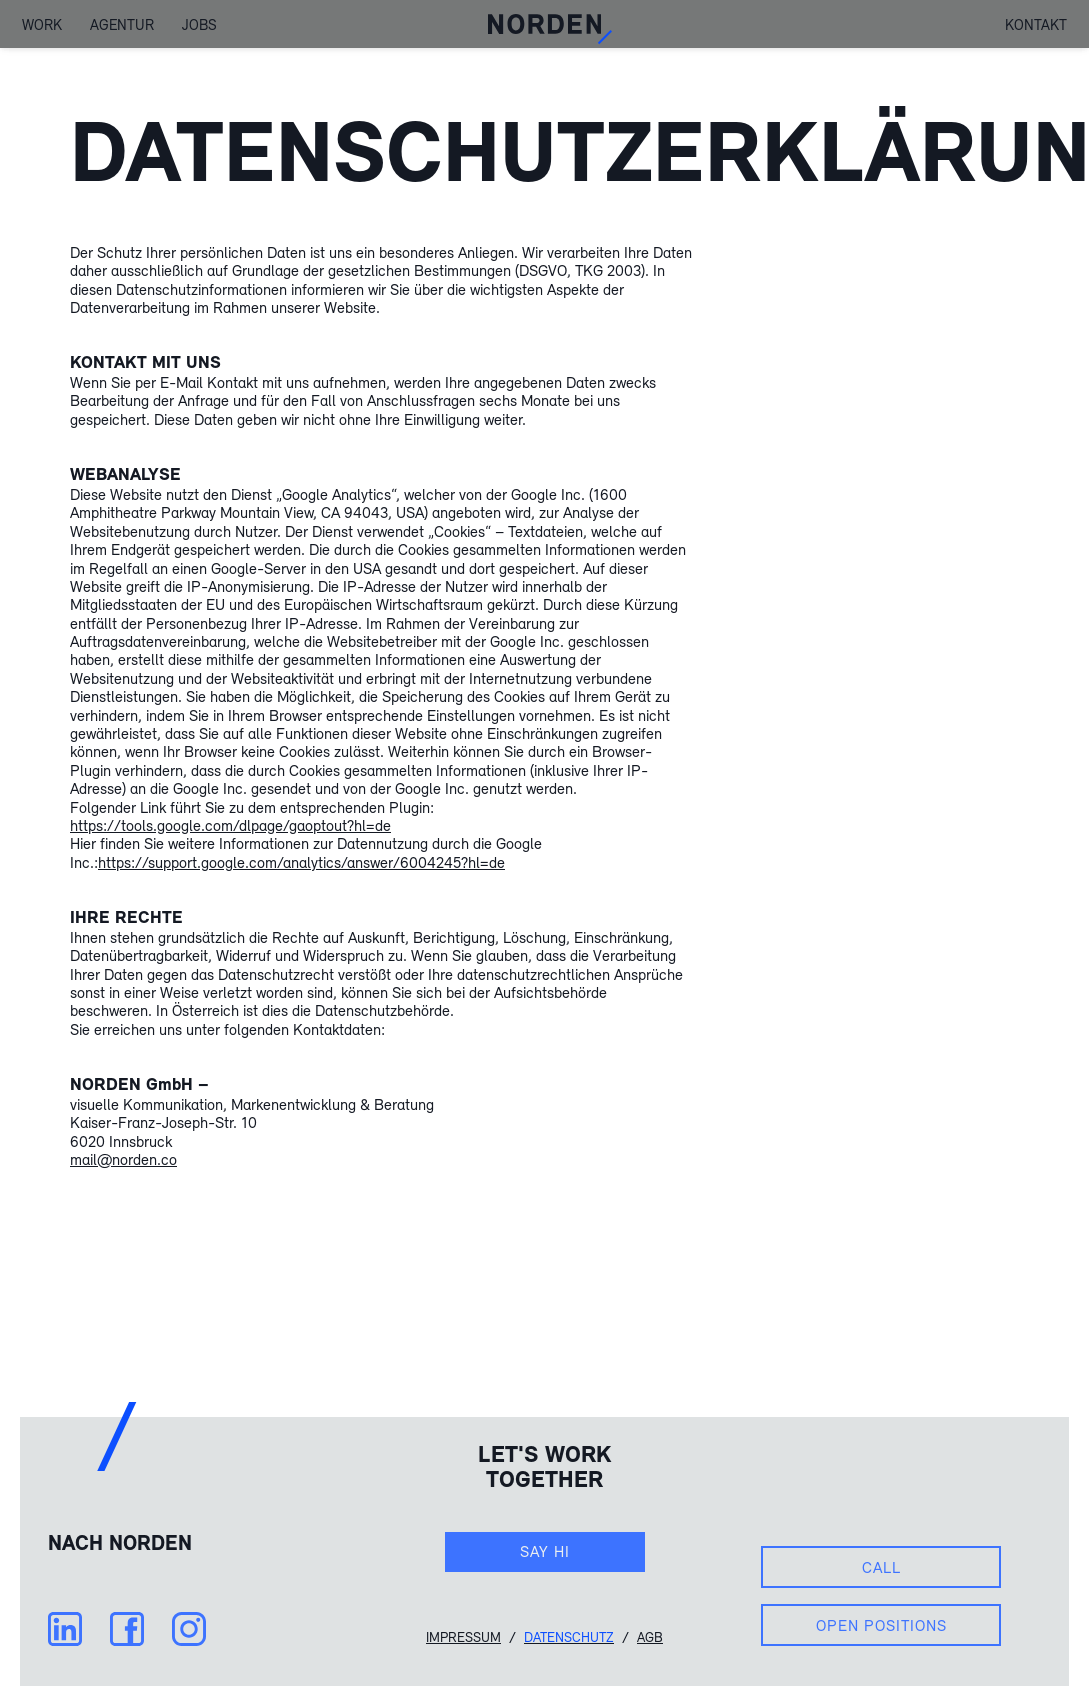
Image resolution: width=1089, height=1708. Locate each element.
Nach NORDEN (120, 1542)
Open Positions (881, 1625)
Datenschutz (569, 1637)
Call (881, 1567)
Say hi (545, 1551)
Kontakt (1036, 24)
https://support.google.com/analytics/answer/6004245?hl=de (301, 862)
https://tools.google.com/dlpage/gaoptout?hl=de (230, 825)
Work (42, 23)
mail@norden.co (123, 1159)
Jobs (199, 23)
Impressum (463, 1637)
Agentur (122, 23)
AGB (650, 1637)
